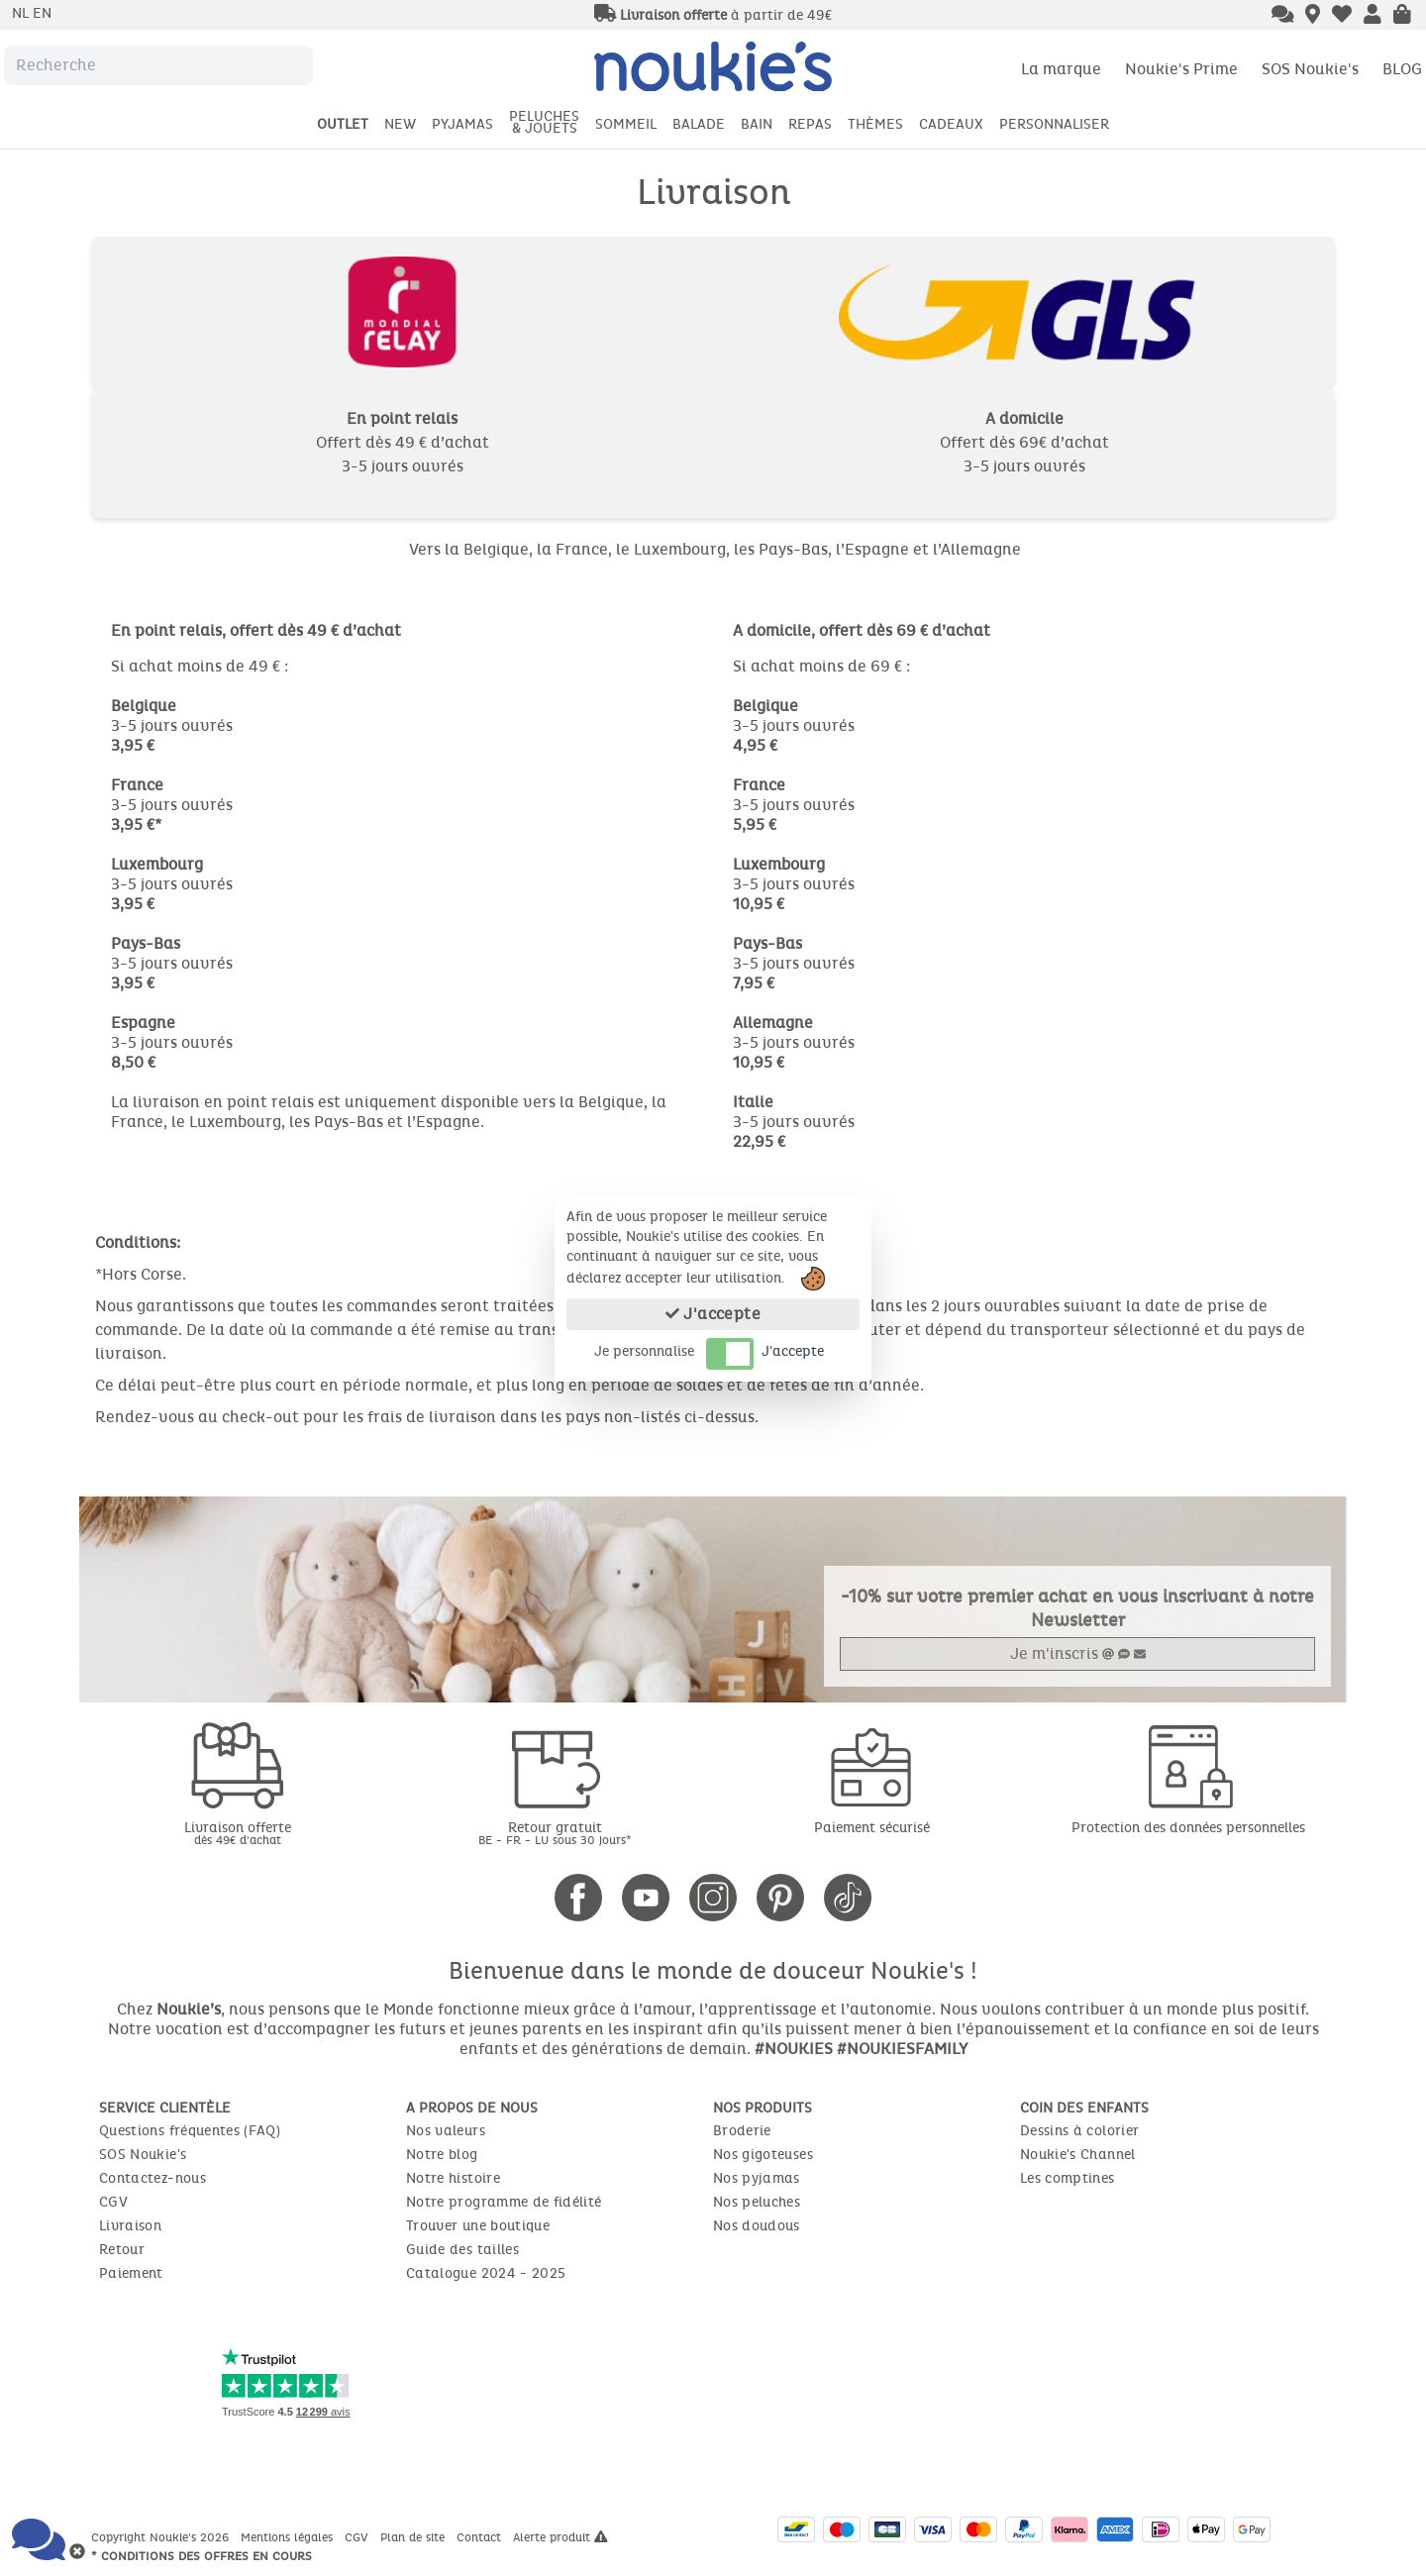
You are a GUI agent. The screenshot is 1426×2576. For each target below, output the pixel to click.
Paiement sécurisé (872, 1827)
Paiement (131, 2273)
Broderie (742, 2130)
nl (22, 13)
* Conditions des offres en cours (201, 2556)
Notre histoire (453, 2178)
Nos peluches (756, 2202)
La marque (1061, 68)
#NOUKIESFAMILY (902, 2048)
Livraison (130, 2225)
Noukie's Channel (1078, 2154)
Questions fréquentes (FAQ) (189, 2130)
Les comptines (1067, 2178)
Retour (122, 2249)
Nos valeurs (445, 2130)
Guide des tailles (462, 2249)
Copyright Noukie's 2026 (162, 2537)
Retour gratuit (554, 1832)
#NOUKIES (794, 2048)
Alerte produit (560, 2537)
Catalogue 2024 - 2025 (485, 2273)
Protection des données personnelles (1188, 1827)
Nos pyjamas (756, 2178)
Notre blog (442, 2154)
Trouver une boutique (478, 2225)
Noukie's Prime (1181, 68)
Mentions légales (289, 2537)
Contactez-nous (152, 2178)
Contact (481, 2537)
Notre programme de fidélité (503, 2202)
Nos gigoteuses (763, 2154)
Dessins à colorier (1079, 2130)
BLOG (1402, 68)
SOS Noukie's (1310, 68)
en (42, 13)
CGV (113, 2202)
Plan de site (414, 2537)
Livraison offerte (237, 1832)
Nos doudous (756, 2225)
